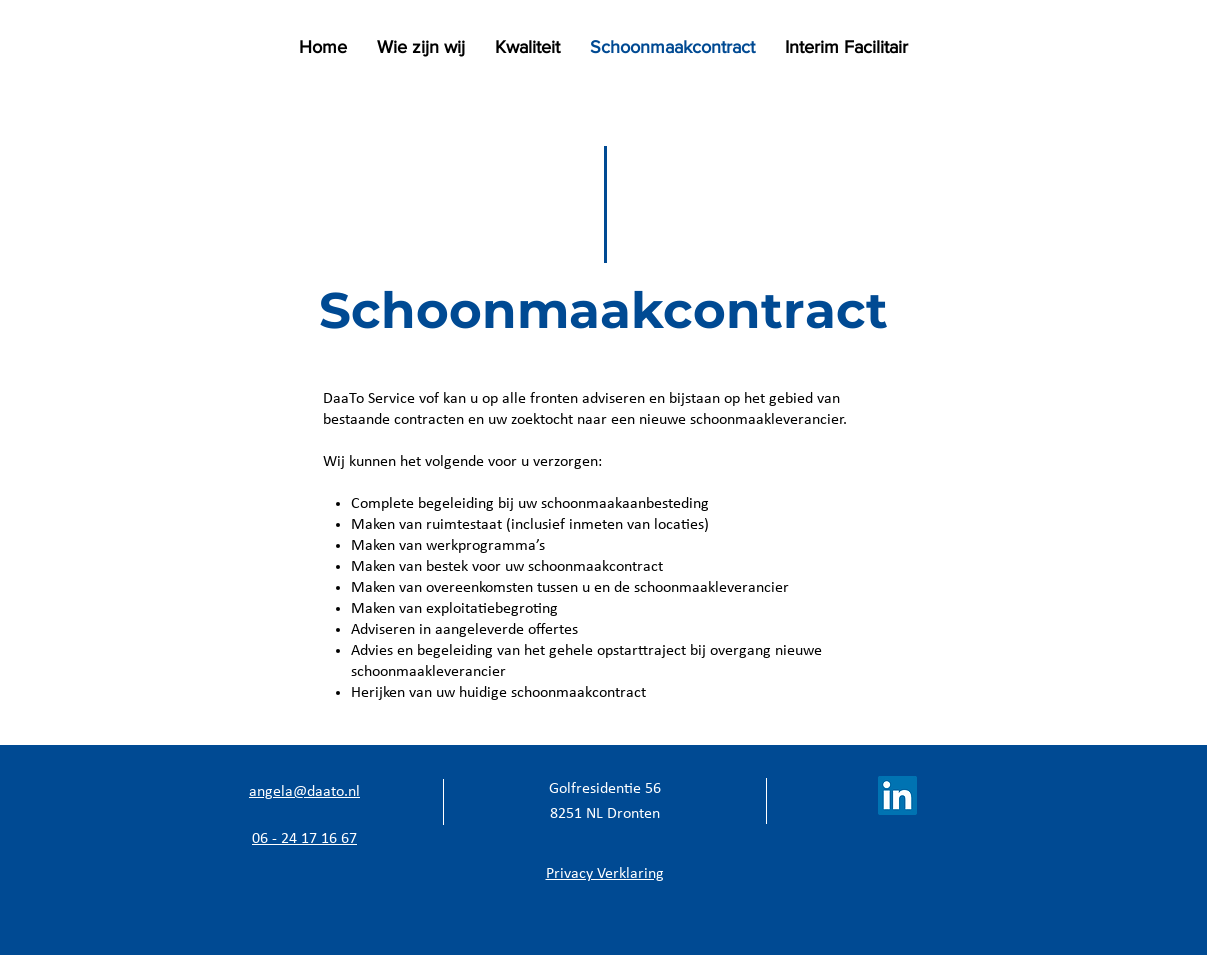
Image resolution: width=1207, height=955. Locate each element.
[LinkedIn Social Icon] (897, 795)
